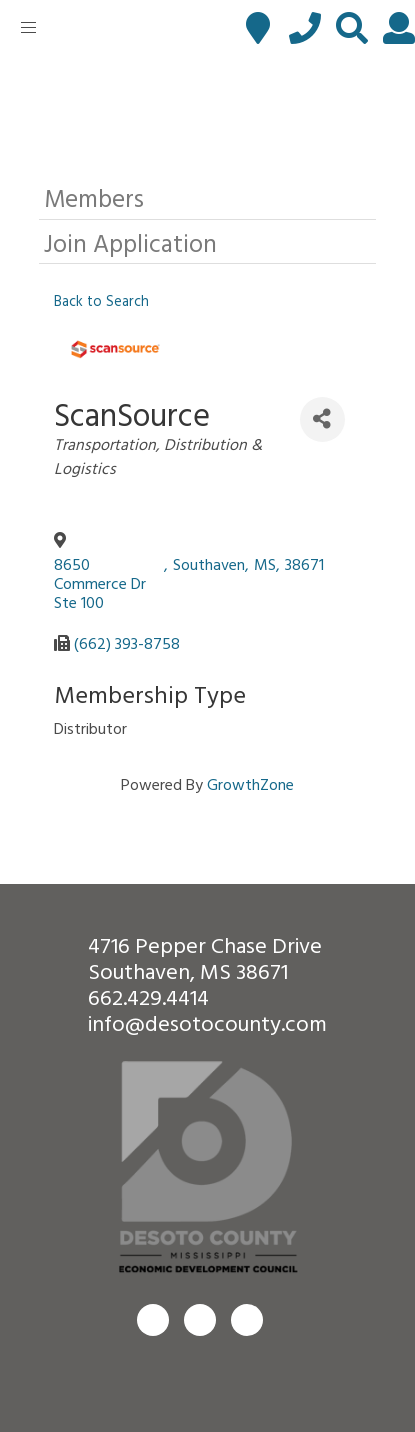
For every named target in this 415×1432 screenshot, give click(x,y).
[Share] (322, 419)
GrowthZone (250, 784)
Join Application (130, 242)
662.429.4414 (148, 996)
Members (94, 197)
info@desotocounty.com (207, 1022)
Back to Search (101, 300)
